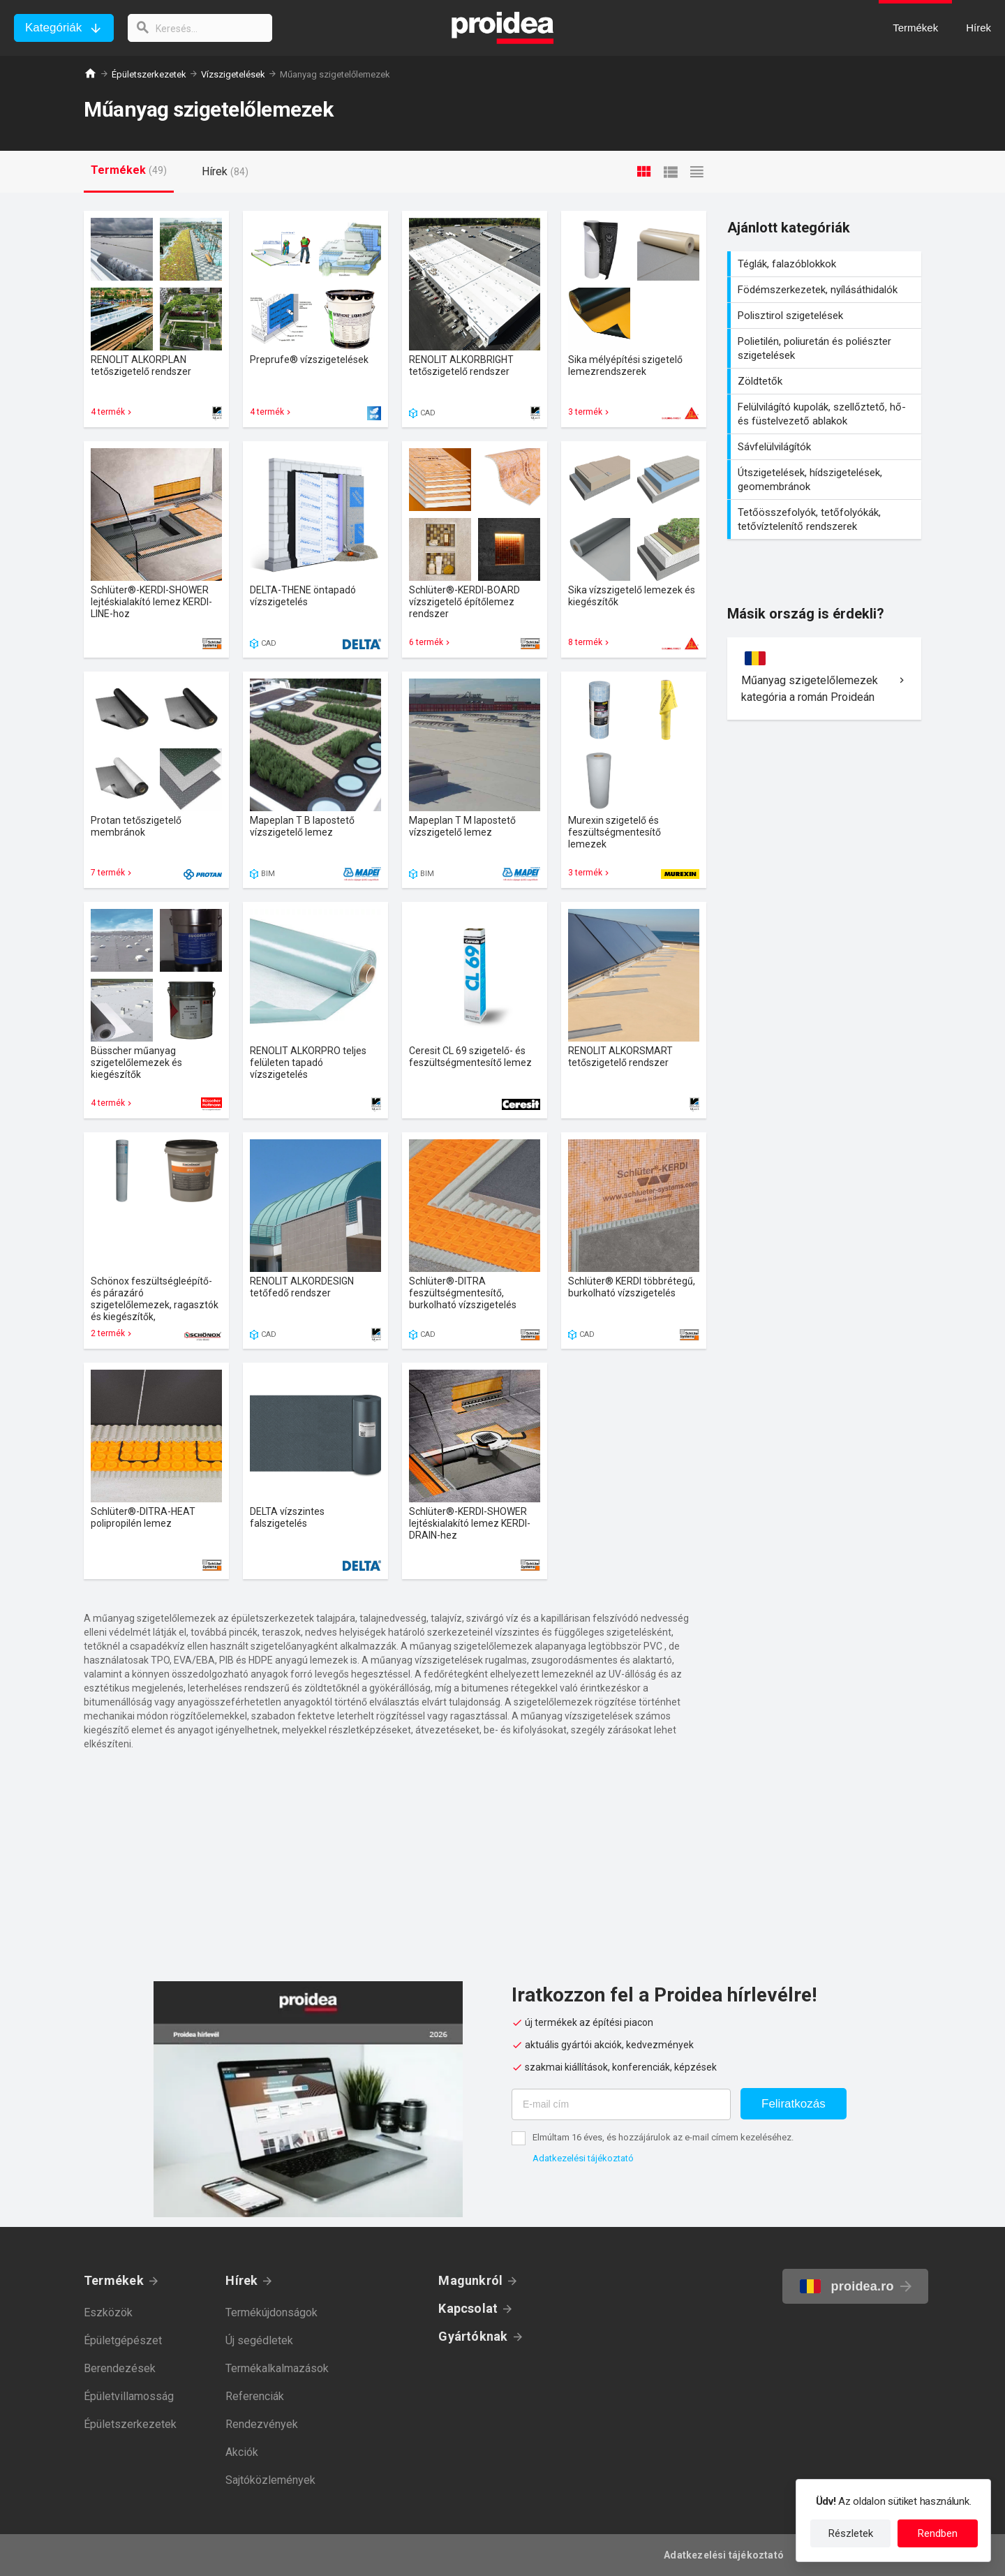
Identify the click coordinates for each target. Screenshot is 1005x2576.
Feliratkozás (793, 2103)
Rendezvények (261, 2424)
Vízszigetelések (233, 74)
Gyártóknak (472, 2336)
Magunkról (470, 2280)
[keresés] (201, 28)
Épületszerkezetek (149, 74)
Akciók (241, 2452)
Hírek (241, 2280)
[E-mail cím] (621, 2104)
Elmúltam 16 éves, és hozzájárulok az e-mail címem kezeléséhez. (663, 2137)
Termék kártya (156, 319)
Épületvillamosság (129, 2396)
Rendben (938, 2533)
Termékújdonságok (271, 2312)
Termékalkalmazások (277, 2368)
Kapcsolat (468, 2308)
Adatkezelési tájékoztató (583, 2158)
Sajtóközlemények (270, 2480)
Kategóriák (53, 27)
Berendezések (120, 2368)
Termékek (114, 2280)
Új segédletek (259, 2340)
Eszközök (108, 2312)
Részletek (850, 2533)
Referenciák (254, 2396)
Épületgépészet (123, 2340)
